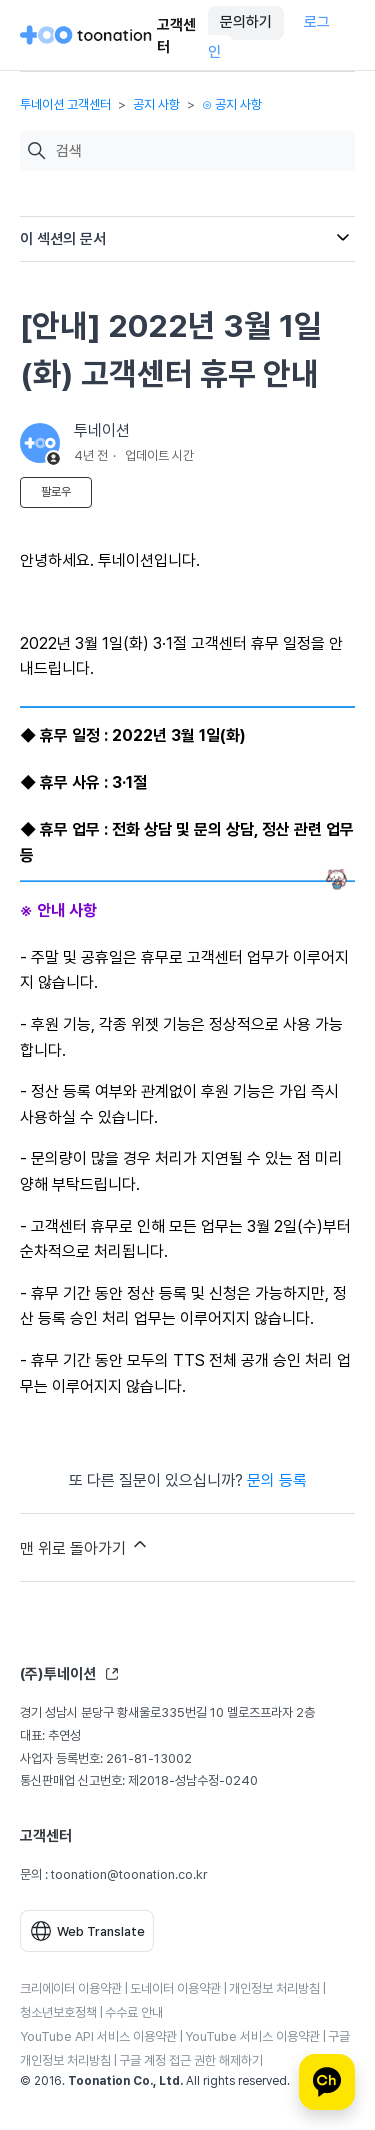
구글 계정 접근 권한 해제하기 (191, 2060)
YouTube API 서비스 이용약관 (98, 2036)
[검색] (200, 151)
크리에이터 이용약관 (71, 1988)
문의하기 (246, 22)
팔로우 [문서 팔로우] (56, 492)
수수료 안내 (134, 2012)
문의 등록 (277, 1480)
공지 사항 (156, 104)
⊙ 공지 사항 (232, 104)
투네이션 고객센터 (65, 104)
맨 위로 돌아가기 (85, 1546)
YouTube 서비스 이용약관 (252, 2036)
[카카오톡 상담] (327, 2082)
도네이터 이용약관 (175, 1988)
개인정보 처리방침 (274, 1988)
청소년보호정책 (58, 2012)
